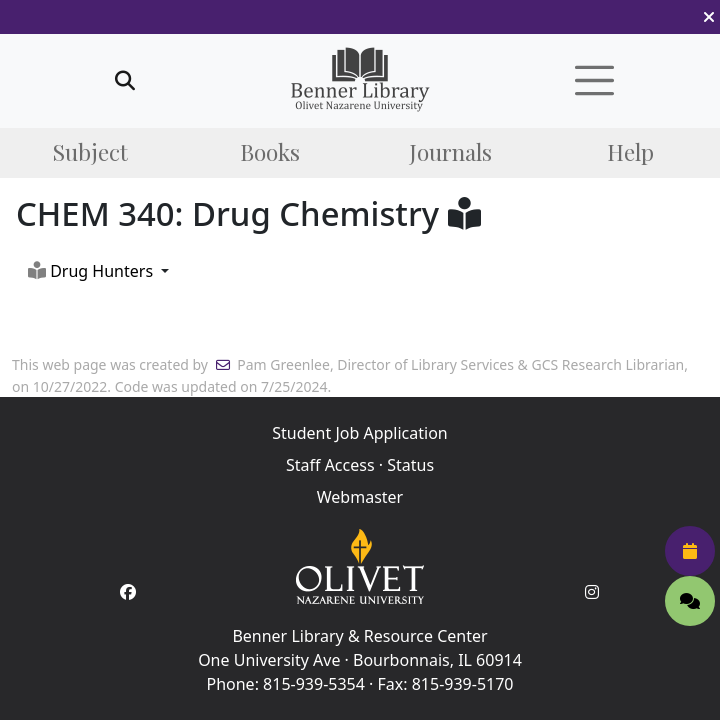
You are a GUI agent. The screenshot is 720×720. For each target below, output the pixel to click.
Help (630, 152)
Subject (90, 152)
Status (410, 465)
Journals (450, 152)
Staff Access (330, 465)
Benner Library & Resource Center (359, 636)
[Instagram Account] (592, 592)
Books (270, 152)
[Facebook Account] (128, 592)
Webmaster (360, 497)
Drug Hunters (90, 271)
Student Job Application (359, 433)
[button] (709, 17)
